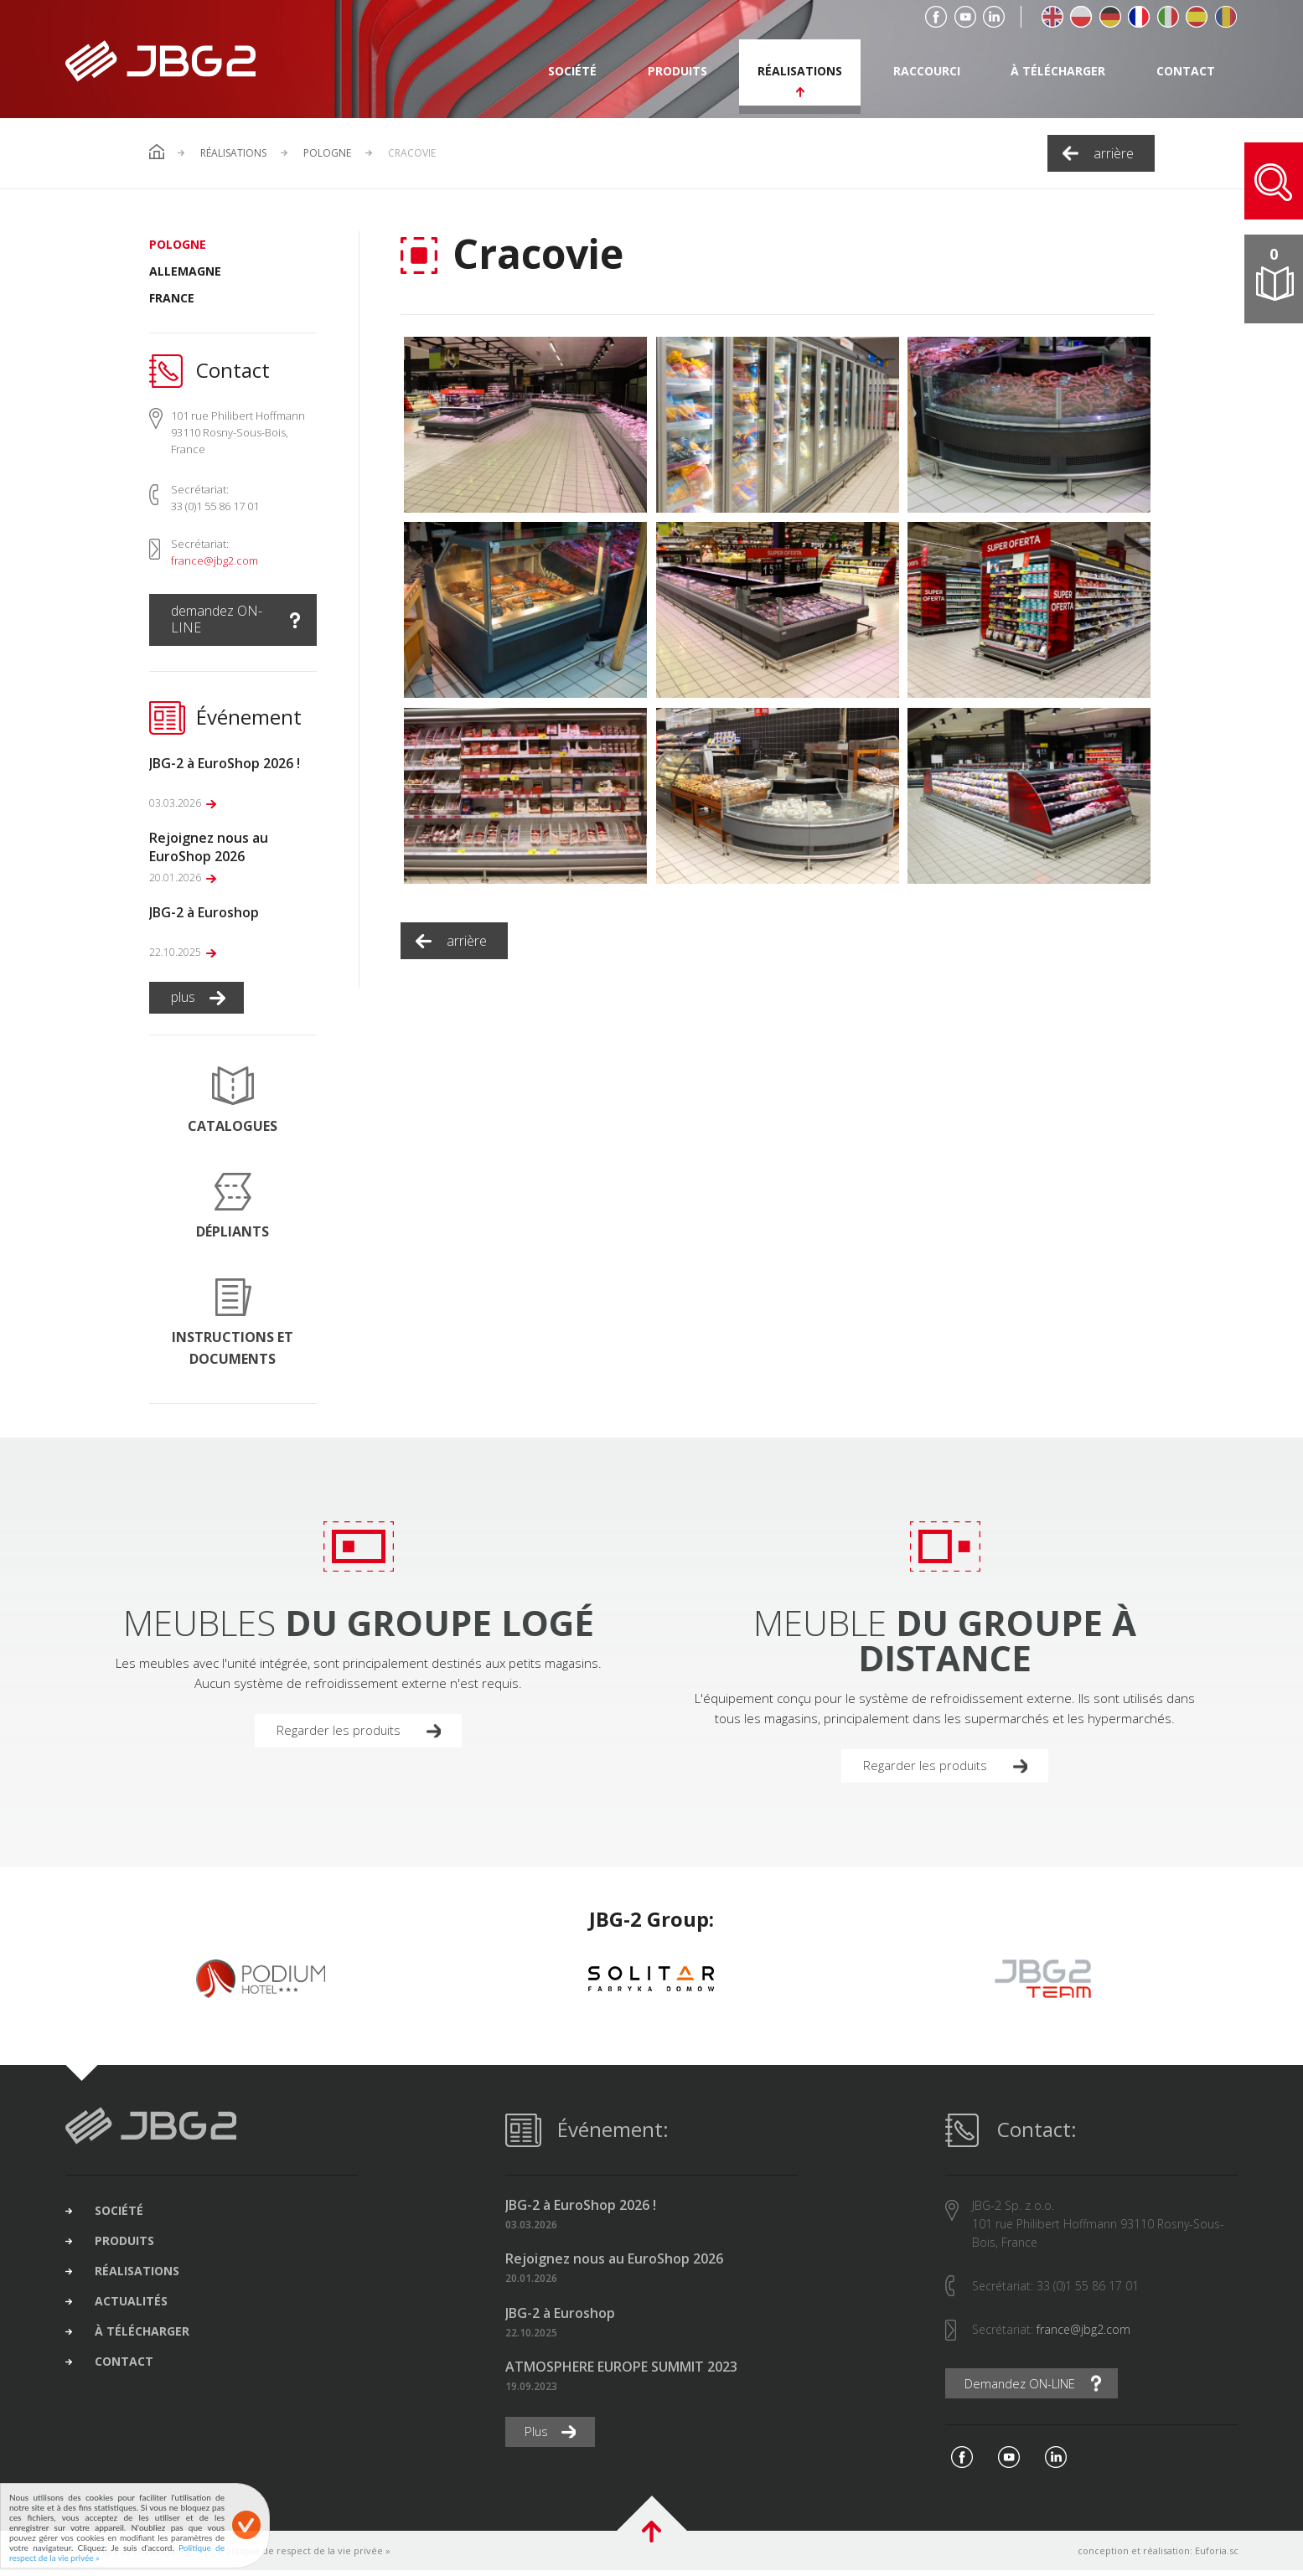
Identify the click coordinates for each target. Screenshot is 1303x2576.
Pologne (327, 153)
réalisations (799, 71)
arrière (1114, 153)
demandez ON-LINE (216, 619)
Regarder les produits (343, 1732)
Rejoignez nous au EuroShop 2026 (614, 2264)
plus (183, 997)
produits (677, 71)
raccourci (926, 71)
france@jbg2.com (214, 560)
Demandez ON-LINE (1029, 2388)
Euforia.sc (1216, 2556)
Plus (539, 2437)
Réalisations (233, 153)
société (572, 71)
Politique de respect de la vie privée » (305, 2556)
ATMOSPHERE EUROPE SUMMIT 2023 (621, 2371)
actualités (143, 2321)
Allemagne (185, 271)
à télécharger (1058, 71)
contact (1185, 71)
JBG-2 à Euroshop (560, 2317)
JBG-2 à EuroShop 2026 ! (580, 2209)
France (171, 298)
